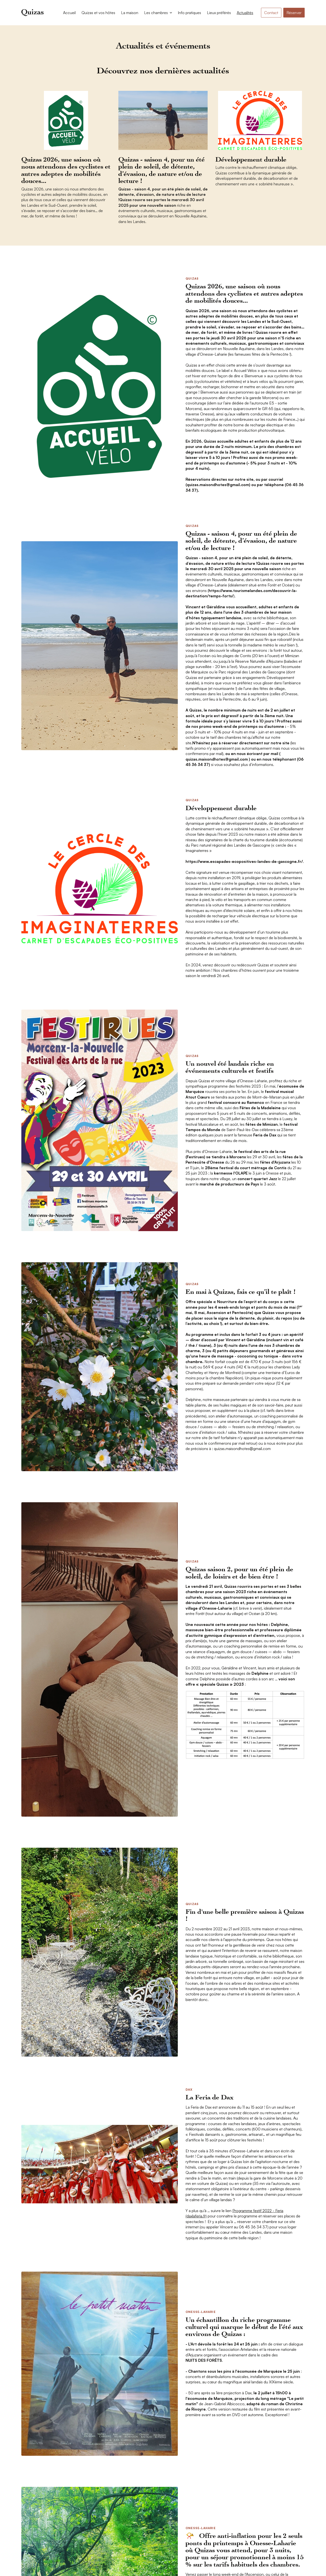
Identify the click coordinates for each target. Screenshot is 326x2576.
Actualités (245, 12)
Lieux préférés (219, 12)
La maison (129, 12)
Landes (277, 348)
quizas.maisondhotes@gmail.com (242, 1448)
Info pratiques (189, 12)
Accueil (69, 12)
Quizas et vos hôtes (98, 12)
